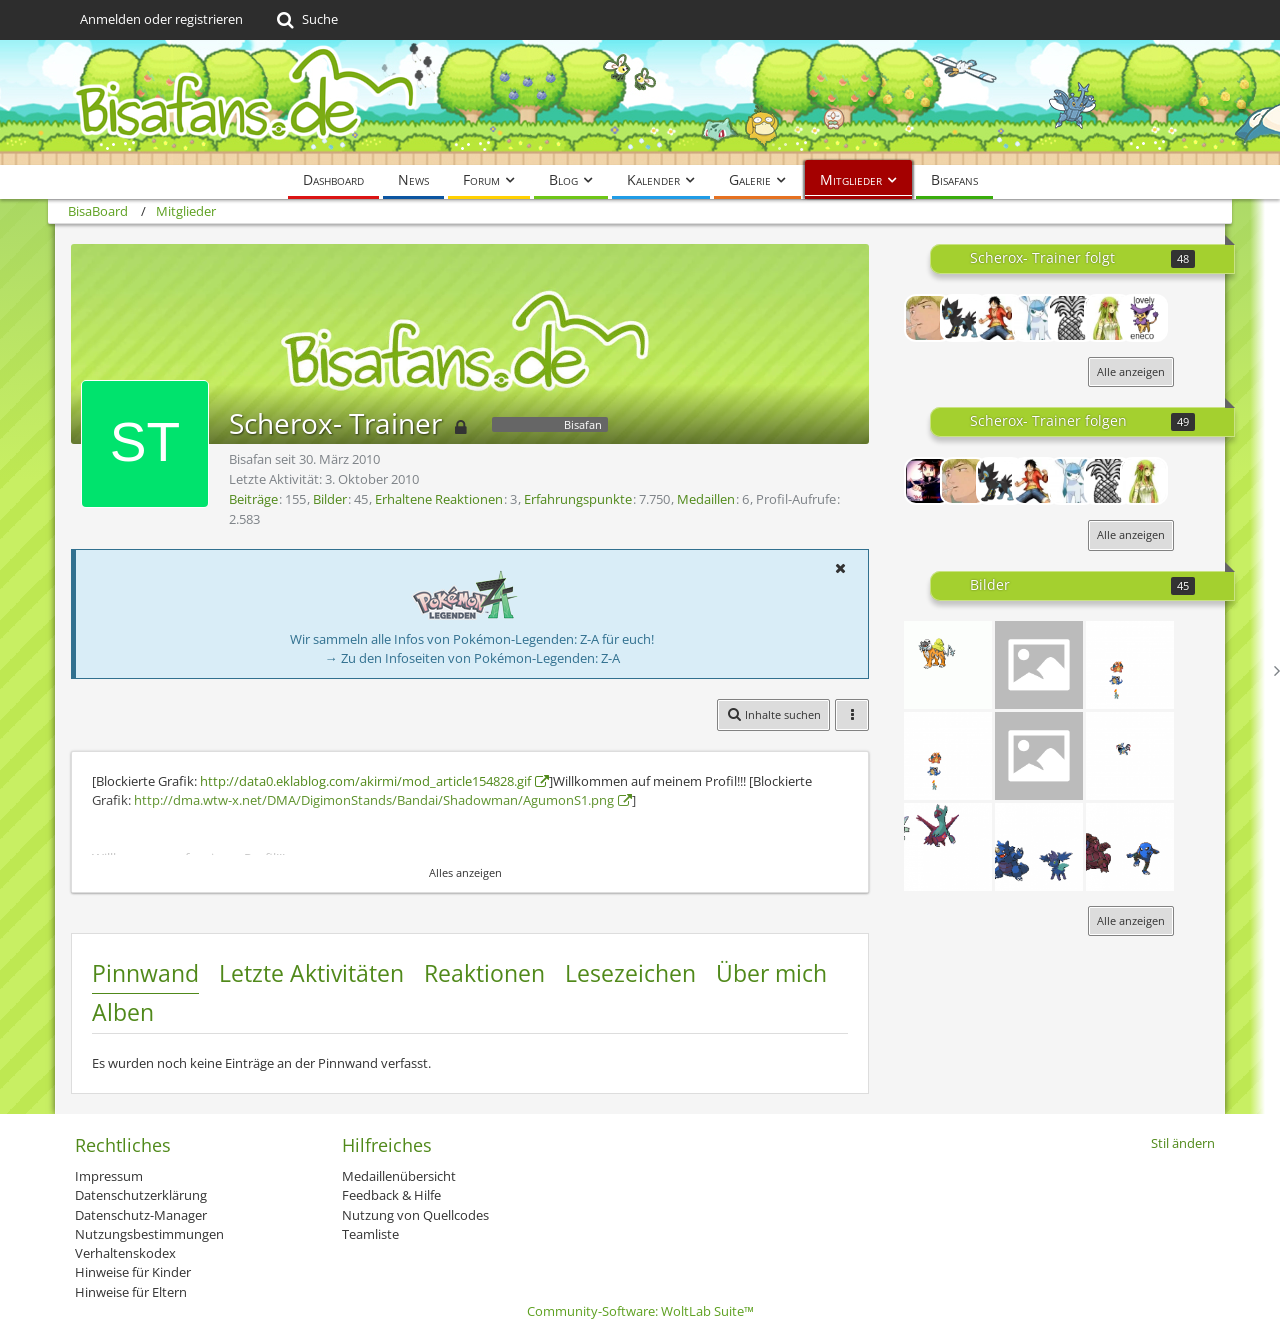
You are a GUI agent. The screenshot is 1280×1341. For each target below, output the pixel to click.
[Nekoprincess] (1108, 318)
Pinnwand (145, 973)
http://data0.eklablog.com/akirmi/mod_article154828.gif (365, 781)
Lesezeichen (630, 973)
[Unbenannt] (948, 665)
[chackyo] (928, 318)
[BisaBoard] (640, 102)
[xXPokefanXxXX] (964, 318)
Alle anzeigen (1131, 371)
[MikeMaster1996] (1072, 318)
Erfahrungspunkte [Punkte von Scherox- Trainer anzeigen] (578, 499)
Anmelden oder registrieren (161, 19)
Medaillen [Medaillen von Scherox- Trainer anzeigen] (706, 499)
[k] (1039, 756)
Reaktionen (484, 973)
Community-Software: (640, 1311)
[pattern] (1130, 847)
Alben (123, 1012)
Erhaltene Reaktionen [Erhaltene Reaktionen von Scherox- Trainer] (439, 499)
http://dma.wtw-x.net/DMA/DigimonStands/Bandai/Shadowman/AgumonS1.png (374, 800)
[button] (840, 568)
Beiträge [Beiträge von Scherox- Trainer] (253, 499)
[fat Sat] (1130, 665)
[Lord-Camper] (928, 481)
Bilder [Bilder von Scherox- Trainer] (330, 499)
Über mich (771, 973)
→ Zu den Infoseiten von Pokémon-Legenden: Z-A (472, 658)
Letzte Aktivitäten (311, 973)
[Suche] (305, 20)
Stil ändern (1183, 1143)
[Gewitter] (1039, 847)
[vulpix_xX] (1036, 318)
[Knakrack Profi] (1000, 318)
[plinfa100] (1144, 318)
